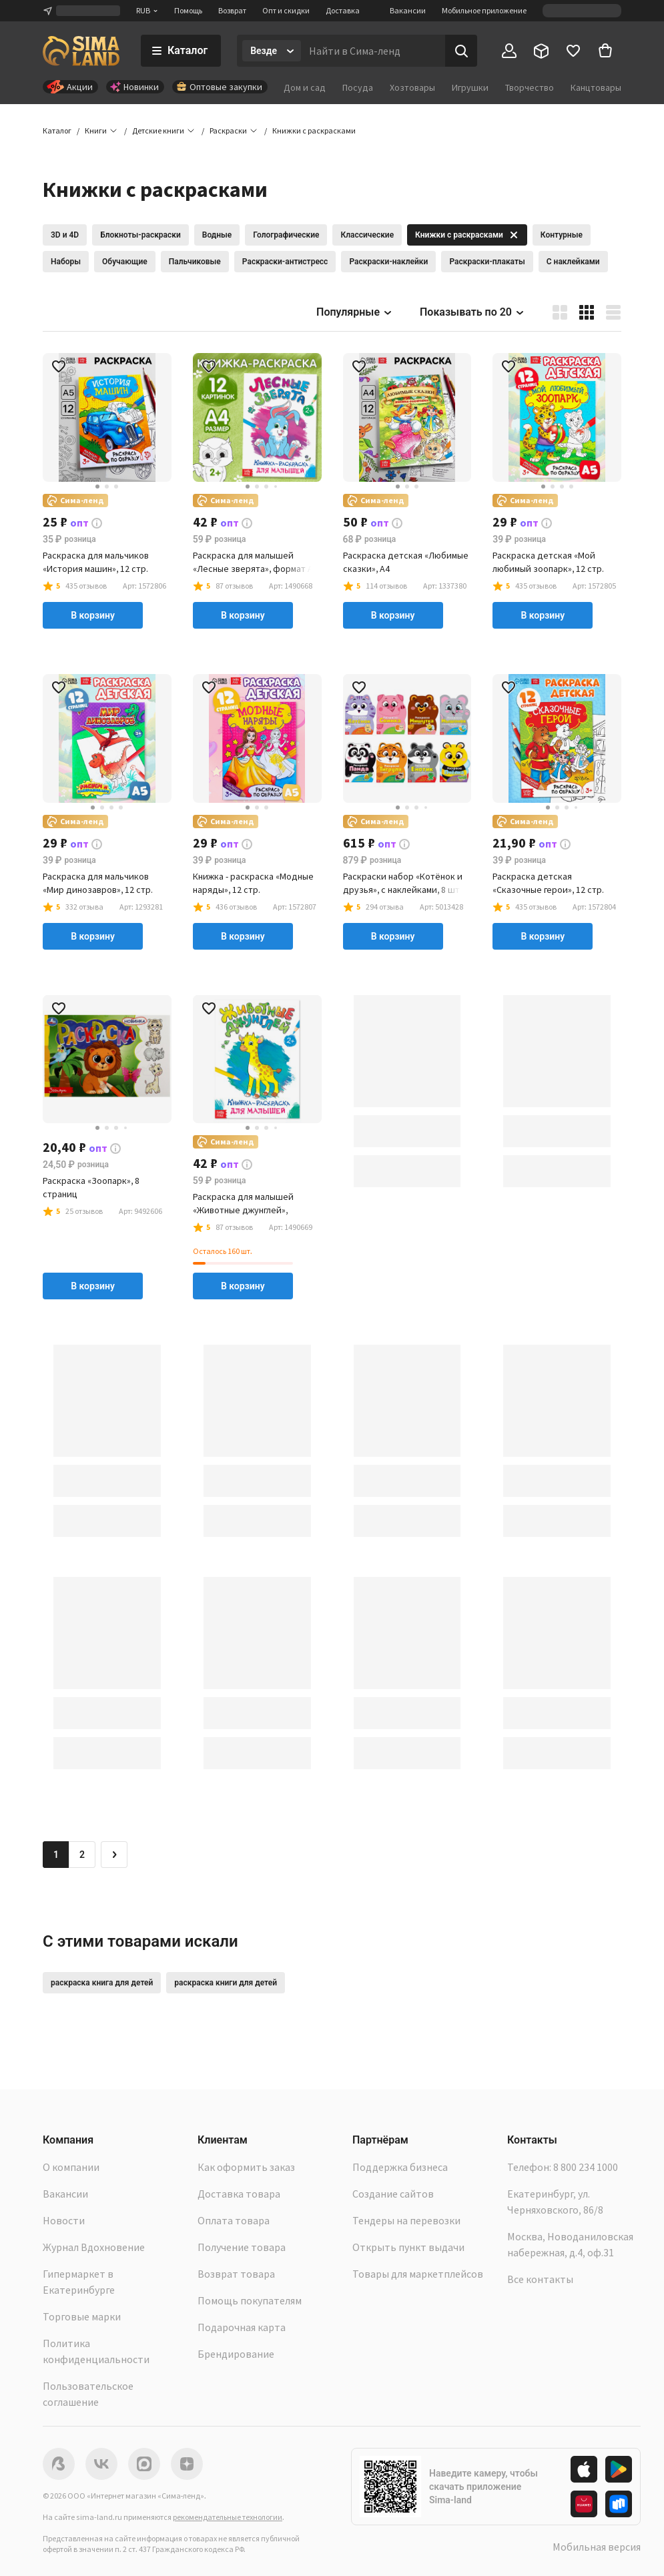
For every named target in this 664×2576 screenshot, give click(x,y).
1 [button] (56, 1854)
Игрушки (470, 87)
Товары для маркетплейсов (417, 2273)
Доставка (343, 10)
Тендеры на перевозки (406, 2220)
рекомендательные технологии (227, 2517)
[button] (314, 130)
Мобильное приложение (484, 10)
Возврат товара (236, 2273)
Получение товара (242, 2247)
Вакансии (408, 10)
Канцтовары (596, 87)
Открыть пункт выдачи (408, 2247)
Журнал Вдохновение (94, 2247)
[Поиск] (461, 51)
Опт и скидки (286, 10)
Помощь (188, 10)
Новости (64, 2220)
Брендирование (236, 2353)
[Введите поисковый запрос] (373, 51)
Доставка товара (239, 2193)
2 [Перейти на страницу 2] (82, 1854)
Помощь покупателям (250, 2300)
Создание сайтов (393, 2193)
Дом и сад (305, 87)
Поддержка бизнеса (400, 2167)
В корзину (93, 615)
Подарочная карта (242, 2327)
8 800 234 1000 (585, 2167)
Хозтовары (412, 87)
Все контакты (540, 2279)
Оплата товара (234, 2220)
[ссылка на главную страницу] (81, 50)
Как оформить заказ (246, 2167)
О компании (71, 2167)
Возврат (232, 10)
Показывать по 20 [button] (472, 312)
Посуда (357, 87)
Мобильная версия (597, 2546)
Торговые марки (82, 2316)
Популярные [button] (354, 312)
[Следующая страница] (114, 1854)
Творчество (529, 87)
